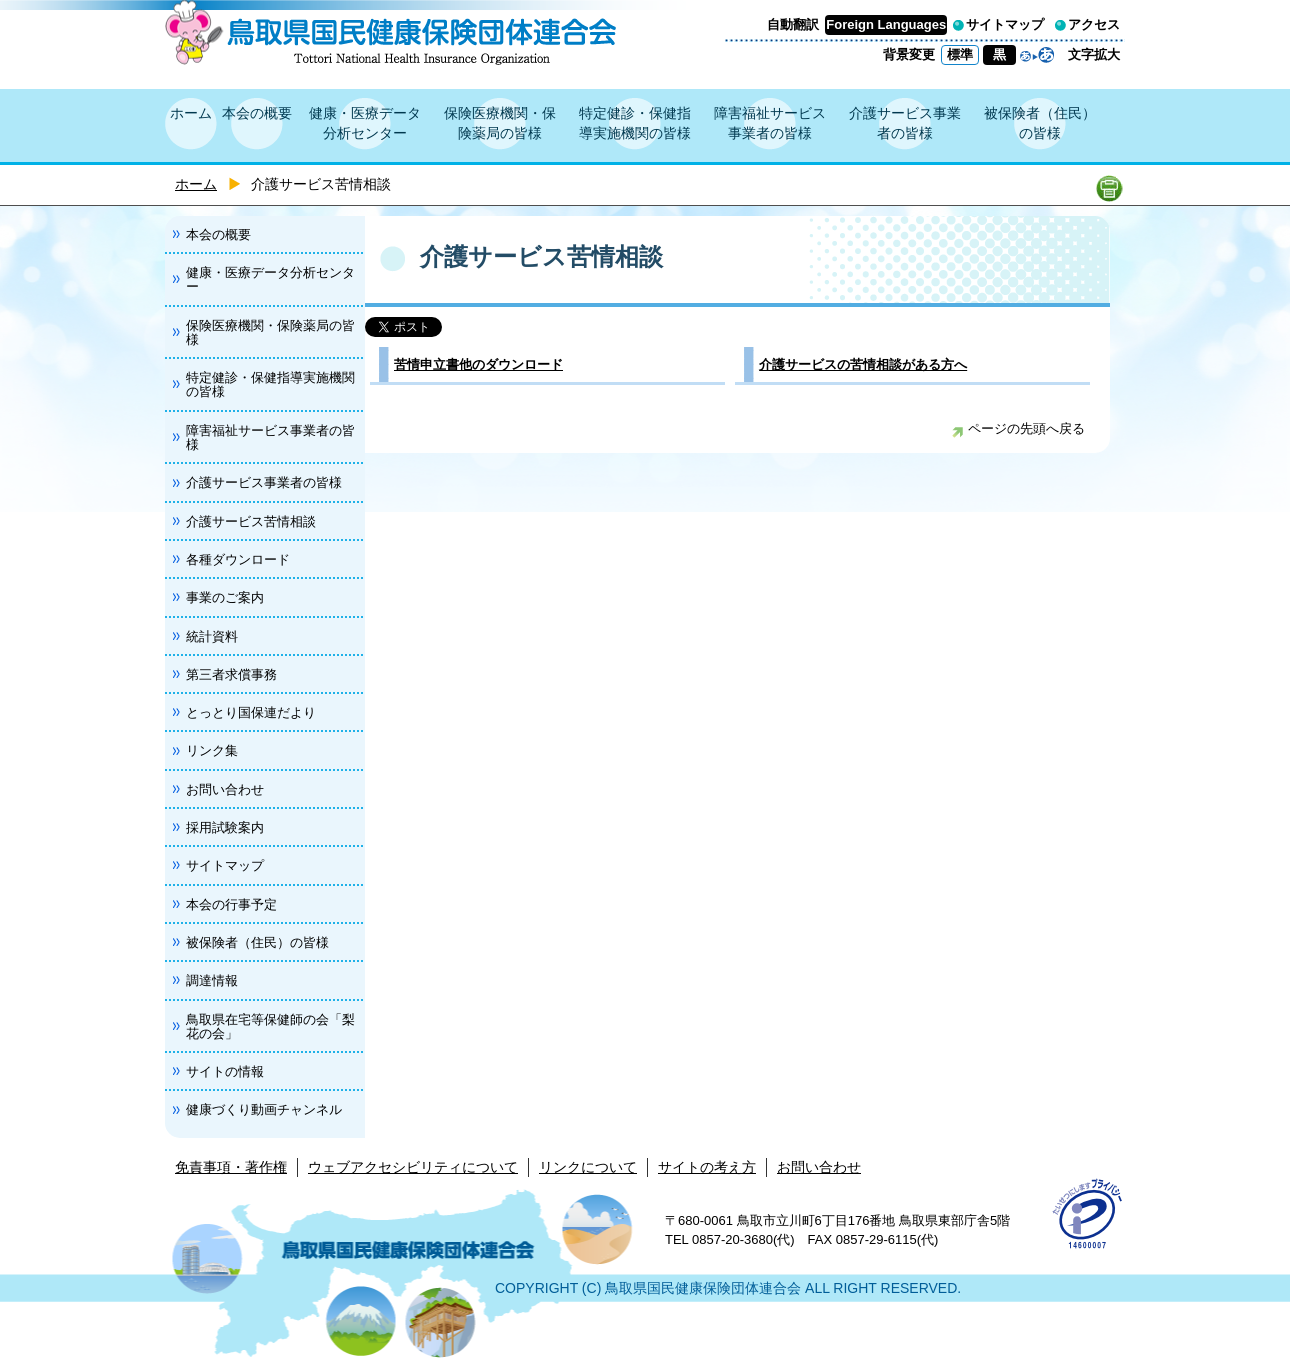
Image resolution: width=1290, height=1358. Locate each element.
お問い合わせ (225, 789)
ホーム (191, 113)
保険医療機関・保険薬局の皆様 (500, 123)
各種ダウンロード (238, 559)
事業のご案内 (225, 597)
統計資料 (212, 636)
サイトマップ (1005, 24)
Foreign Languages (886, 24)
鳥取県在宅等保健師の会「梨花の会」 (270, 1026)
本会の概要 (257, 113)
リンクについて (588, 1167)
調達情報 (212, 980)
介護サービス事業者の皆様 (905, 123)
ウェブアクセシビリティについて (413, 1167)
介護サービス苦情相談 (251, 521)
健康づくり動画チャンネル (264, 1109)
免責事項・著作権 (231, 1167)
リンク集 (212, 750)
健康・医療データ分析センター (365, 123)
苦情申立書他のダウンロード (478, 364)
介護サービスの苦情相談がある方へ (863, 364)
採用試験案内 (225, 827)
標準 (960, 54)
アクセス (1094, 24)
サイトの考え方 (707, 1167)
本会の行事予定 (231, 904)
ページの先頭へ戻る (1018, 428)
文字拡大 (1094, 54)
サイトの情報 (225, 1071)
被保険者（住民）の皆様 (1040, 123)
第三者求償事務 (231, 674)
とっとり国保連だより (251, 712)
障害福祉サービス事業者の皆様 (770, 123)
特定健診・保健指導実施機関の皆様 (635, 123)
